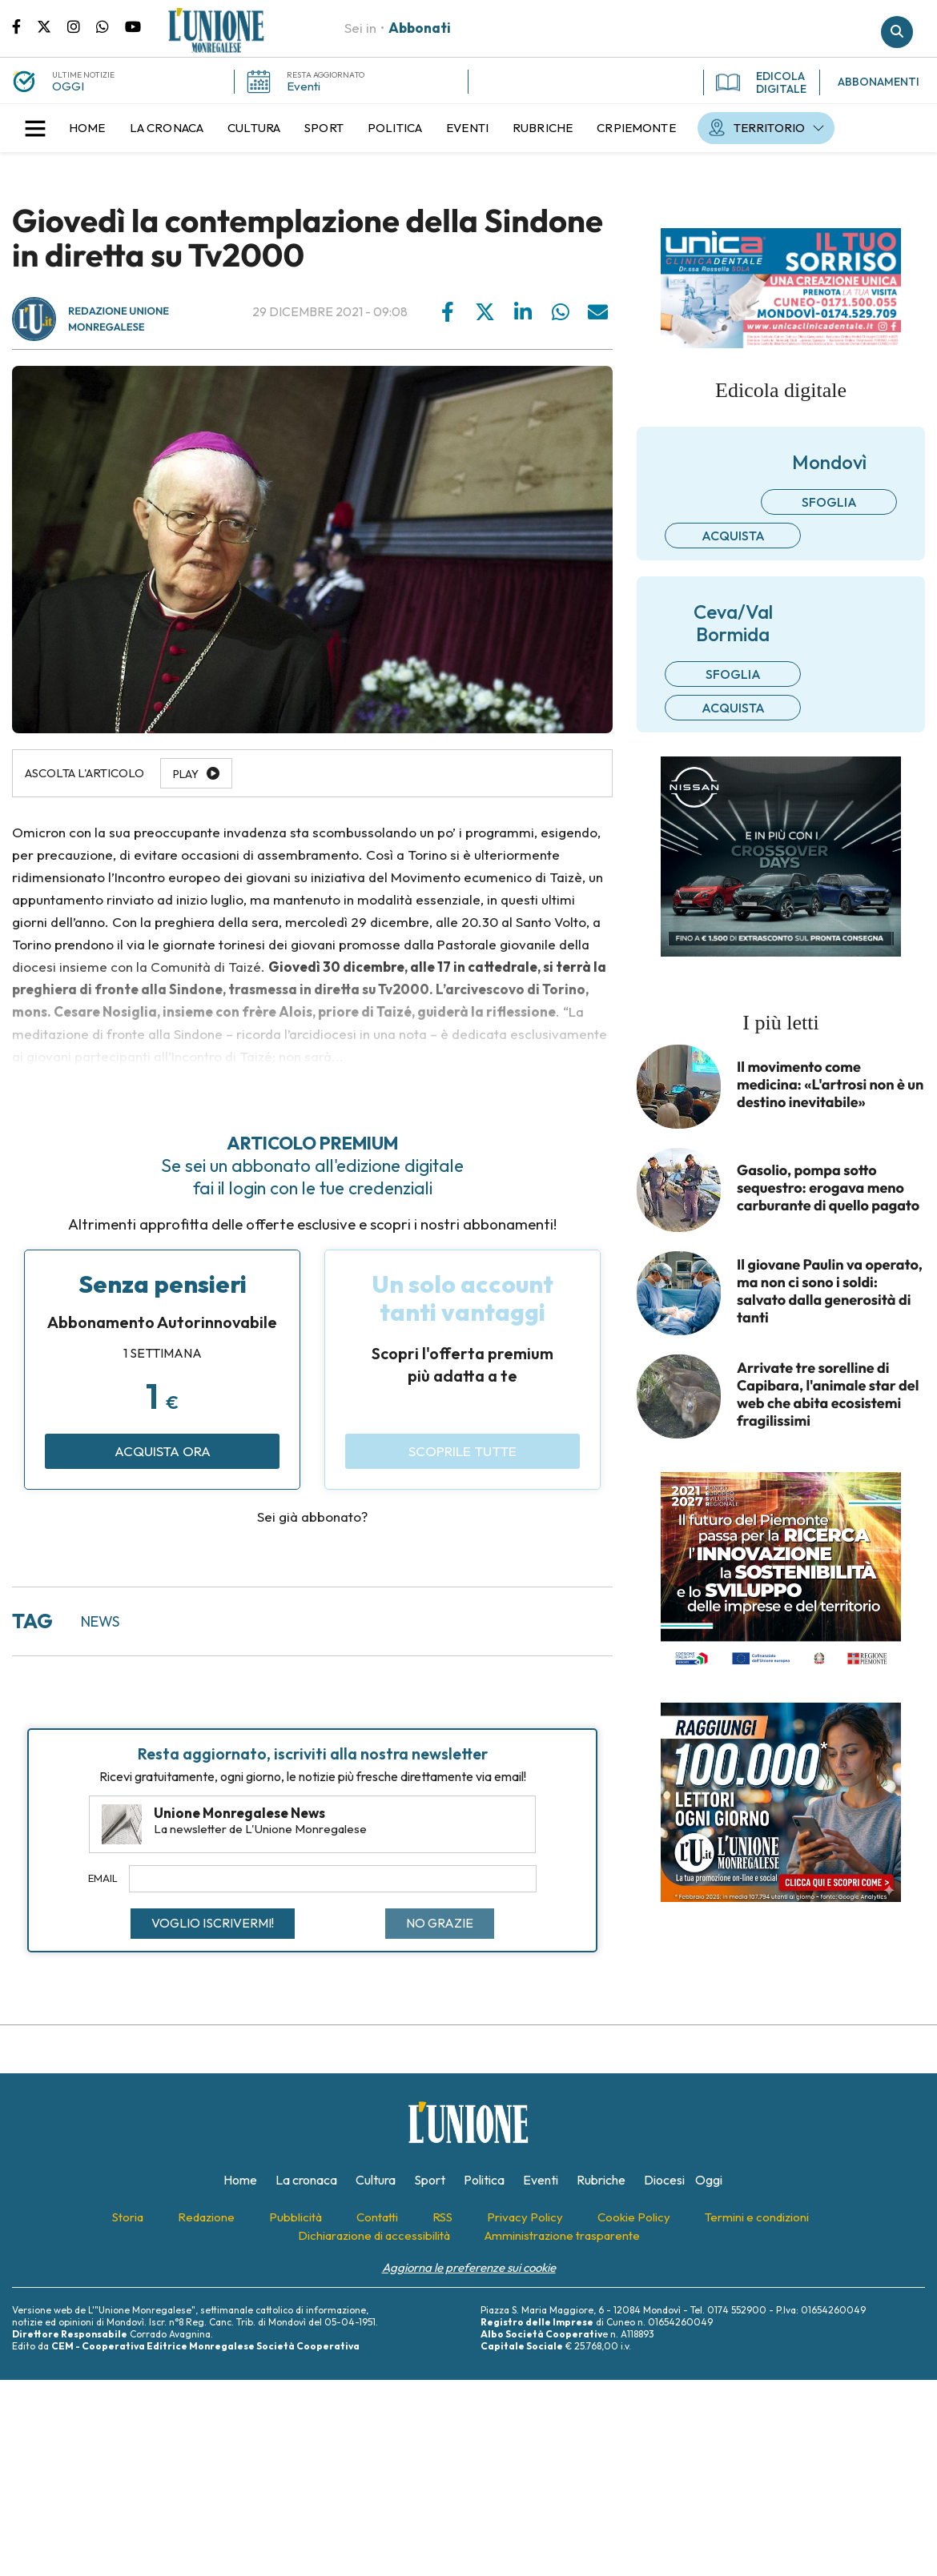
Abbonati (419, 27)
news (100, 1621)
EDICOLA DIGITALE (761, 82)
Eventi (303, 86)
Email (103, 1878)
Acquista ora (163, 1450)
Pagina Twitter (52, 26)
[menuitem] (87, 128)
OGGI (68, 86)
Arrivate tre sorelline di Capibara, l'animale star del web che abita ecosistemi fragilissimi (828, 1394)
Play (186, 774)
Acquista (733, 536)
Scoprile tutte (462, 1450)
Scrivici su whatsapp (110, 26)
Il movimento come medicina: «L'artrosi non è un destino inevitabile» (830, 1084)
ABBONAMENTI (878, 81)
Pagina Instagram (81, 26)
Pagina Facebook (24, 26)
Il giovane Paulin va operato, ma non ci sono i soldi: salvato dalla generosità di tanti (830, 1291)
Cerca (897, 32)
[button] (35, 128)
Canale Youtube (133, 26)
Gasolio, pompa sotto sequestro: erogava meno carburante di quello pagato (828, 1188)
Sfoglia (829, 502)
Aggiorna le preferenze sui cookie (469, 2267)
